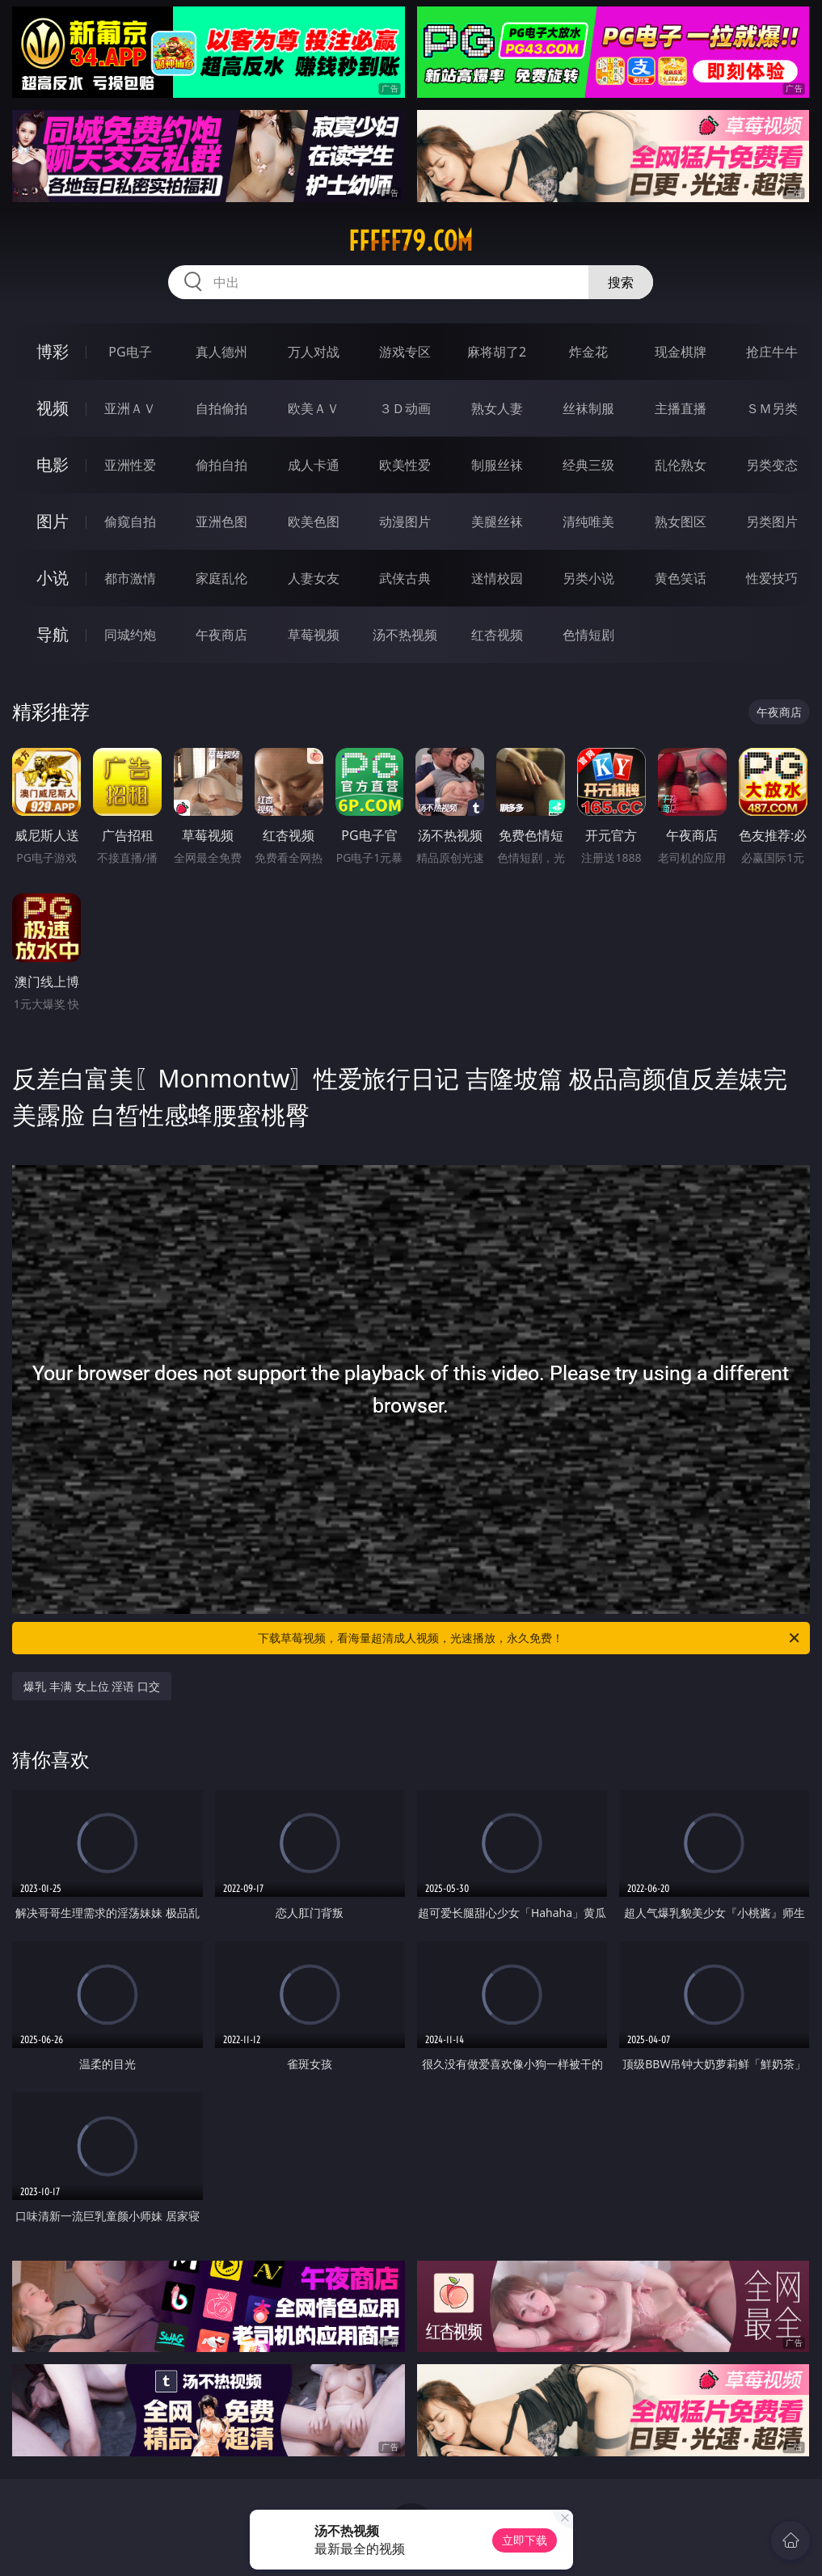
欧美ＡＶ (313, 408)
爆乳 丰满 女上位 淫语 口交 (91, 1686)
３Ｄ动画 (405, 408)
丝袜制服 (588, 408)
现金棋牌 (680, 352)
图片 (52, 521)
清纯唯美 (588, 521)
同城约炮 (130, 635)
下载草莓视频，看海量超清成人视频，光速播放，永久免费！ (529, 1638)
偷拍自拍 (221, 465)
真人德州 (221, 352)
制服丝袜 (497, 465)
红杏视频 (497, 635)
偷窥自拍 (130, 521)
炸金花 (588, 352)
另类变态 (772, 465)
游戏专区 (405, 352)
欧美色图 (313, 521)
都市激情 (130, 578)
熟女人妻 (497, 408)
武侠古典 (405, 578)
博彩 (52, 351)
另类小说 (588, 578)
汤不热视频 (405, 635)
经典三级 (588, 465)
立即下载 (524, 2540)
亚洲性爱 (130, 465)
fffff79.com (410, 241)
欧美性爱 (405, 465)
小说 (52, 578)
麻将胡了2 (496, 352)
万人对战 (313, 352)
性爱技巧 (772, 578)
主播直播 (680, 408)
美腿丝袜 (497, 521)
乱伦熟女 (680, 465)
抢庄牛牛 (772, 352)
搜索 (621, 282)
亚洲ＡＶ (130, 408)
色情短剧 (588, 635)
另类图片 (772, 521)
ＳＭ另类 (772, 408)
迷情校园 (497, 578)
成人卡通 (313, 465)
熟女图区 (680, 521)
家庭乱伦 (221, 578)
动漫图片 (405, 521)
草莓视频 (313, 635)
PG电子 (129, 352)
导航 (52, 634)
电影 (52, 464)
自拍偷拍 (221, 408)
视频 (52, 408)
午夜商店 (221, 635)
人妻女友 (313, 578)
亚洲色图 (221, 521)
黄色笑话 (680, 578)
